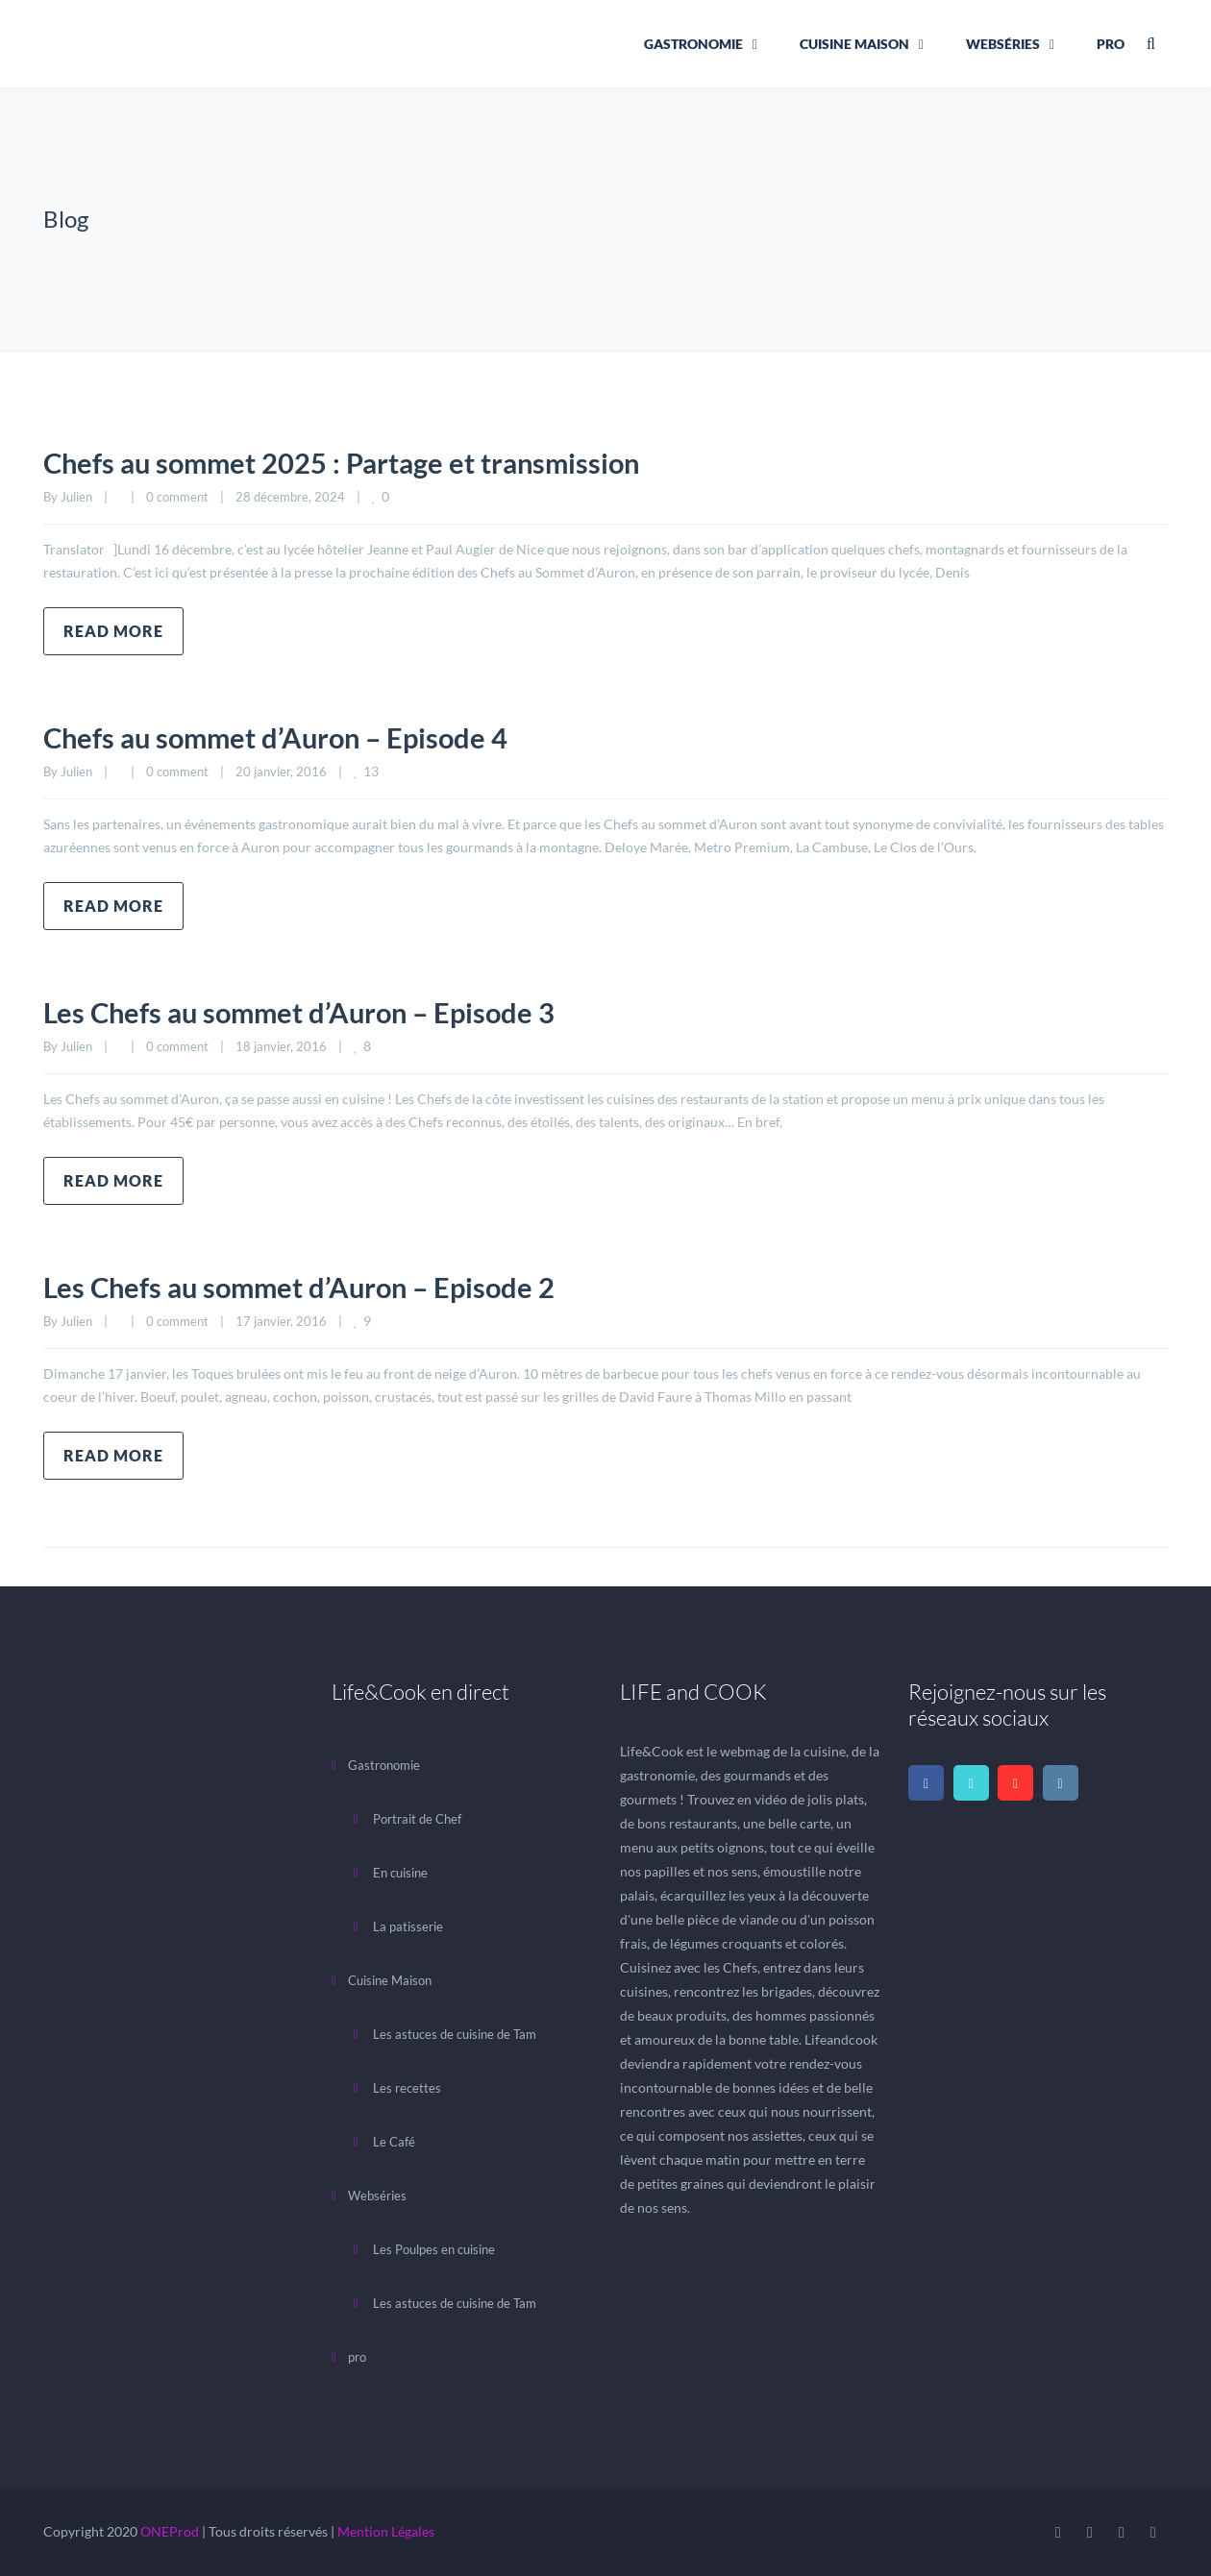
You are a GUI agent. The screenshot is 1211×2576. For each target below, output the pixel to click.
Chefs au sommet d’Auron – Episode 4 (282, 737)
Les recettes (407, 2088)
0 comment (177, 496)
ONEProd (169, 2531)
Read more (113, 631)
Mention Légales (385, 2531)
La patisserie (408, 1926)
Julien (76, 496)
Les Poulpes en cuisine (434, 2249)
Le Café (394, 2141)
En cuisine (400, 1872)
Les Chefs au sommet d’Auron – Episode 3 (306, 1011)
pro (1110, 44)
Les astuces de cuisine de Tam (454, 2034)
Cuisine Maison (854, 44)
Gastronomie (693, 44)
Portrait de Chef (417, 1819)
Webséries (1003, 44)
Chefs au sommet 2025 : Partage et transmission (351, 462)
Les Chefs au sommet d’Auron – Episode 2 (306, 1286)
